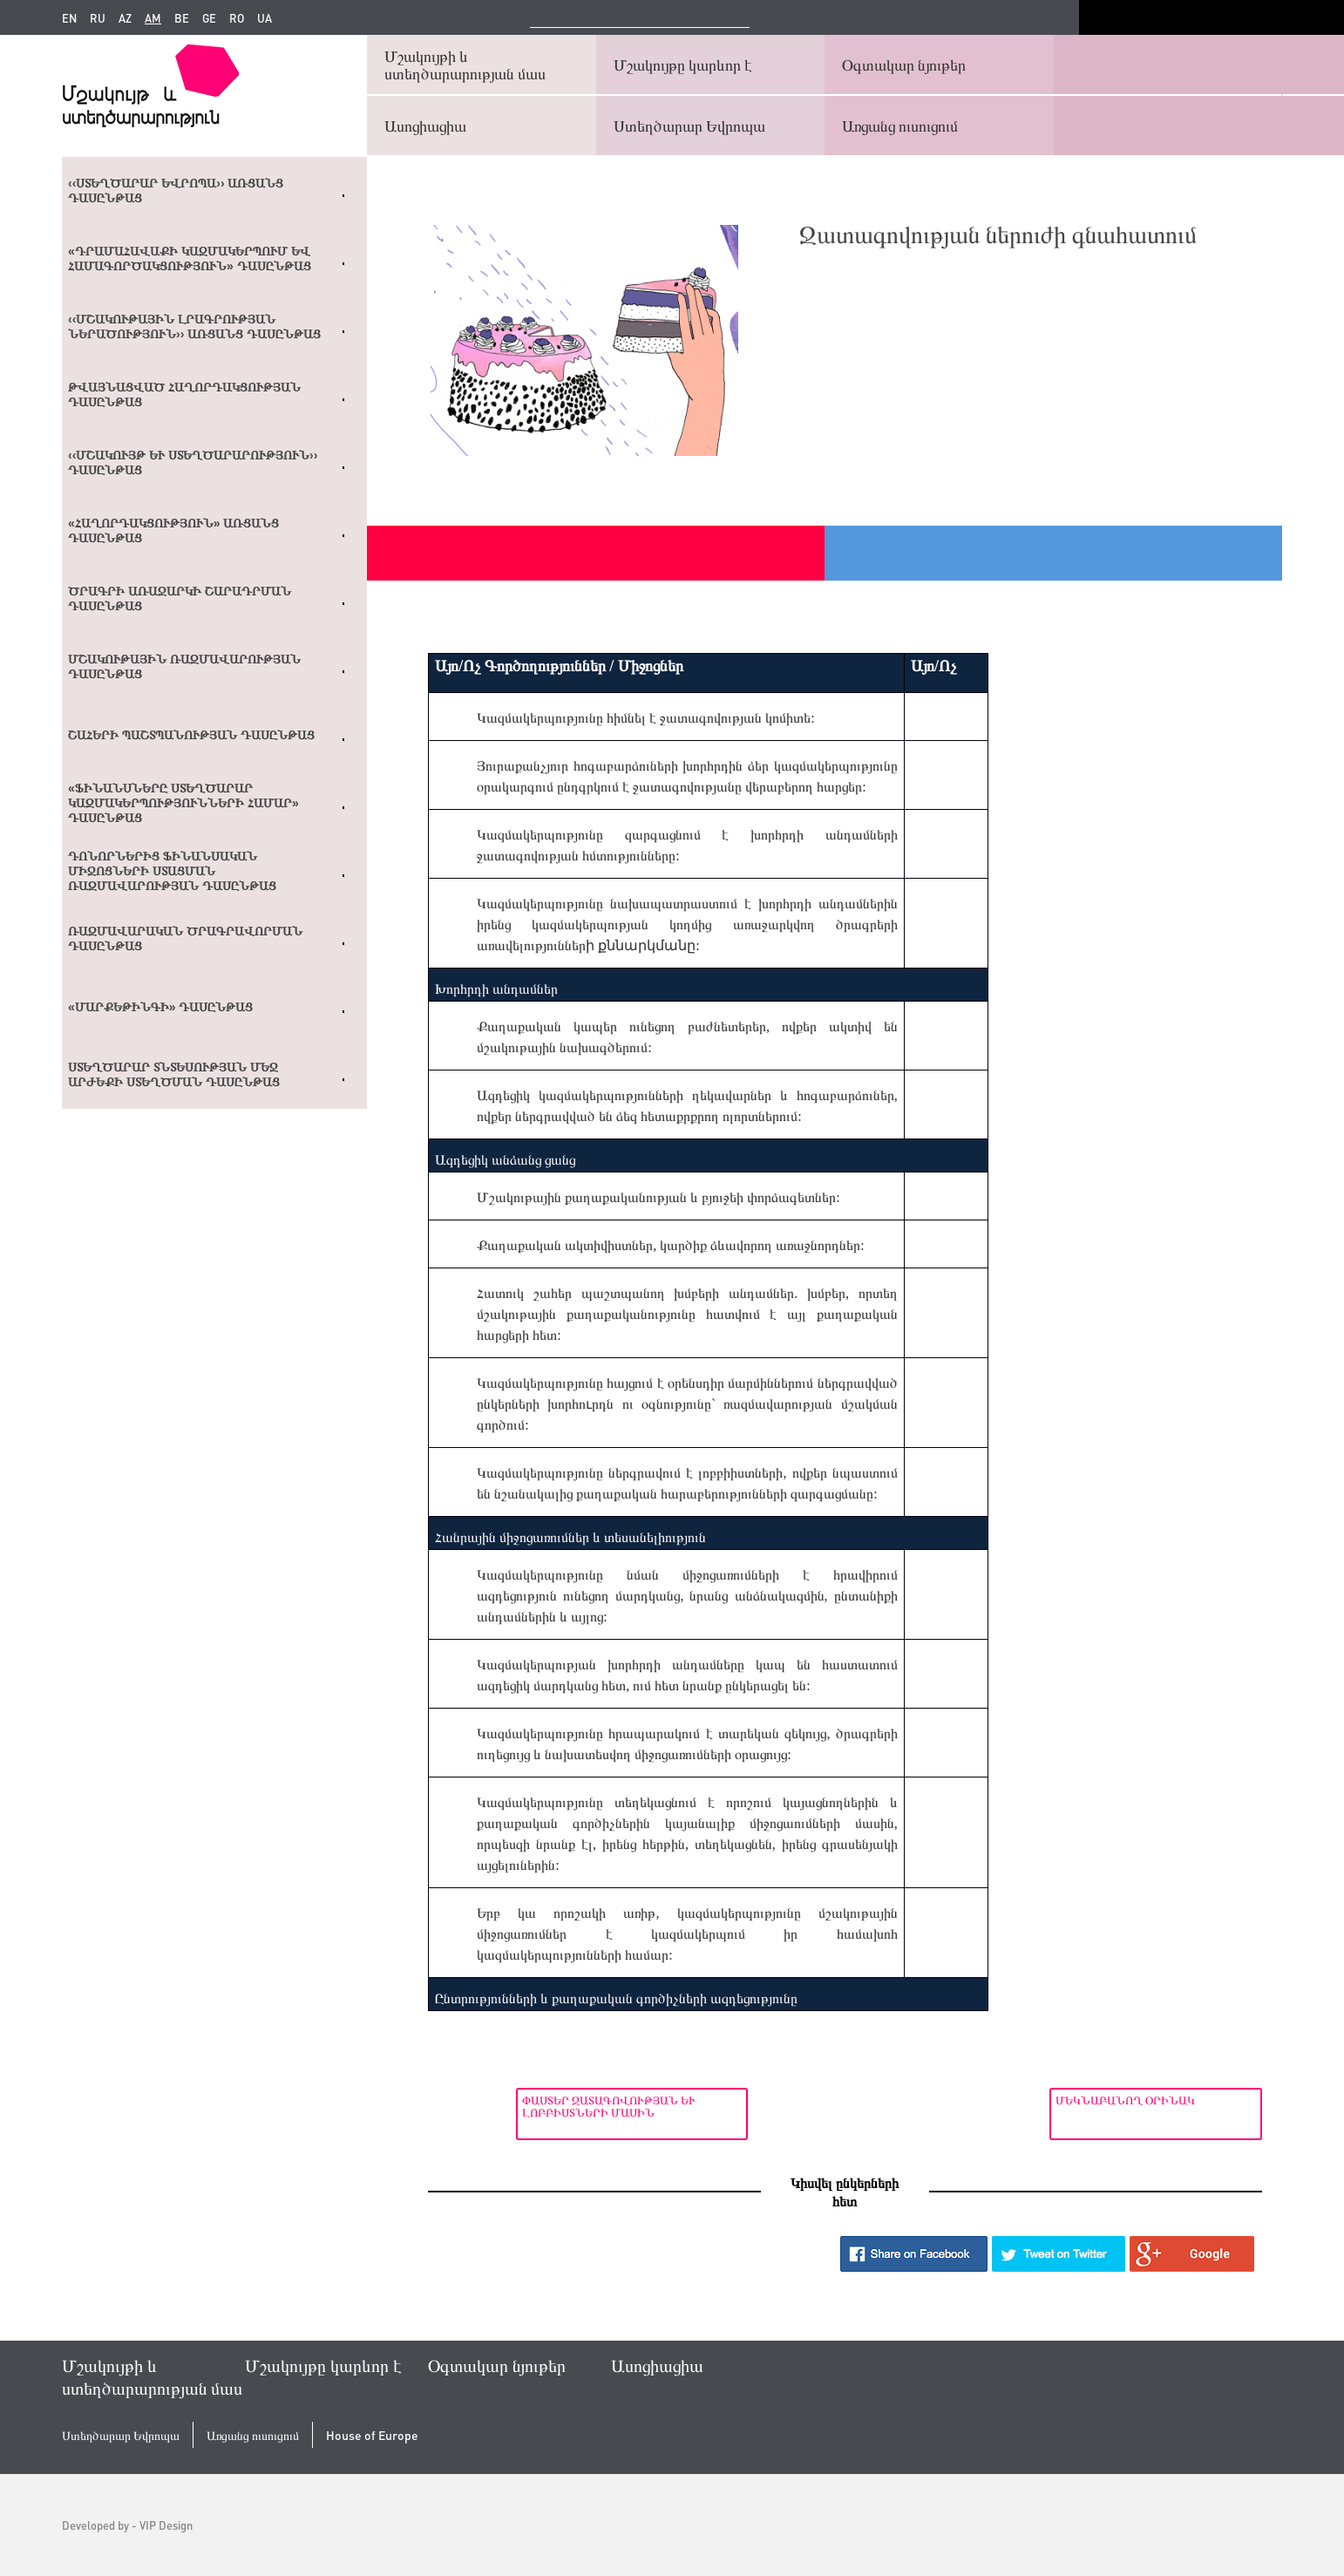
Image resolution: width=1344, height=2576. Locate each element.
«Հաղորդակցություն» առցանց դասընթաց (173, 530)
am (153, 18)
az (125, 18)
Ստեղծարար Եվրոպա (689, 125)
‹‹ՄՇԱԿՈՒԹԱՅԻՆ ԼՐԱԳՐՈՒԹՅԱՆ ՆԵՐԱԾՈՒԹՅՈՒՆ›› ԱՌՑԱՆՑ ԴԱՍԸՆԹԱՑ (194, 326)
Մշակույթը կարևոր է (683, 64)
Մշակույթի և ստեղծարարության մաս (465, 64)
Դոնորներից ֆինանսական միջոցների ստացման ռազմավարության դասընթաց (172, 871)
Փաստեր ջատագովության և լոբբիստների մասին (521, 2105)
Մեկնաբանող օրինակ (1118, 2099)
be (181, 18)
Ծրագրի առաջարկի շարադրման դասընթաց (179, 598)
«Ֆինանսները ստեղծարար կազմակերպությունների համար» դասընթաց (183, 803)
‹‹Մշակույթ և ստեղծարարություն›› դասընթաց (192, 462)
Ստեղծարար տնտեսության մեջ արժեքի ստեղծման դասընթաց (174, 1074)
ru (97, 18)
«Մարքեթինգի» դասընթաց (160, 1007)
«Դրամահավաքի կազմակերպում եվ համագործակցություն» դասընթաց (189, 258)
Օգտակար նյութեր (904, 64)
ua (264, 18)
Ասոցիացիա (425, 125)
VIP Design (166, 2525)
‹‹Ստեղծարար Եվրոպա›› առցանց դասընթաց (175, 190)
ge (209, 18)
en (69, 18)
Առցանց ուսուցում (900, 125)
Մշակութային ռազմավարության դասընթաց (184, 666)
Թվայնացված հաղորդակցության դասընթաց (184, 394)
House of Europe (372, 2435)
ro (236, 18)
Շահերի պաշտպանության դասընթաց (191, 735)
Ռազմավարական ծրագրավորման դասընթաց (185, 938)
